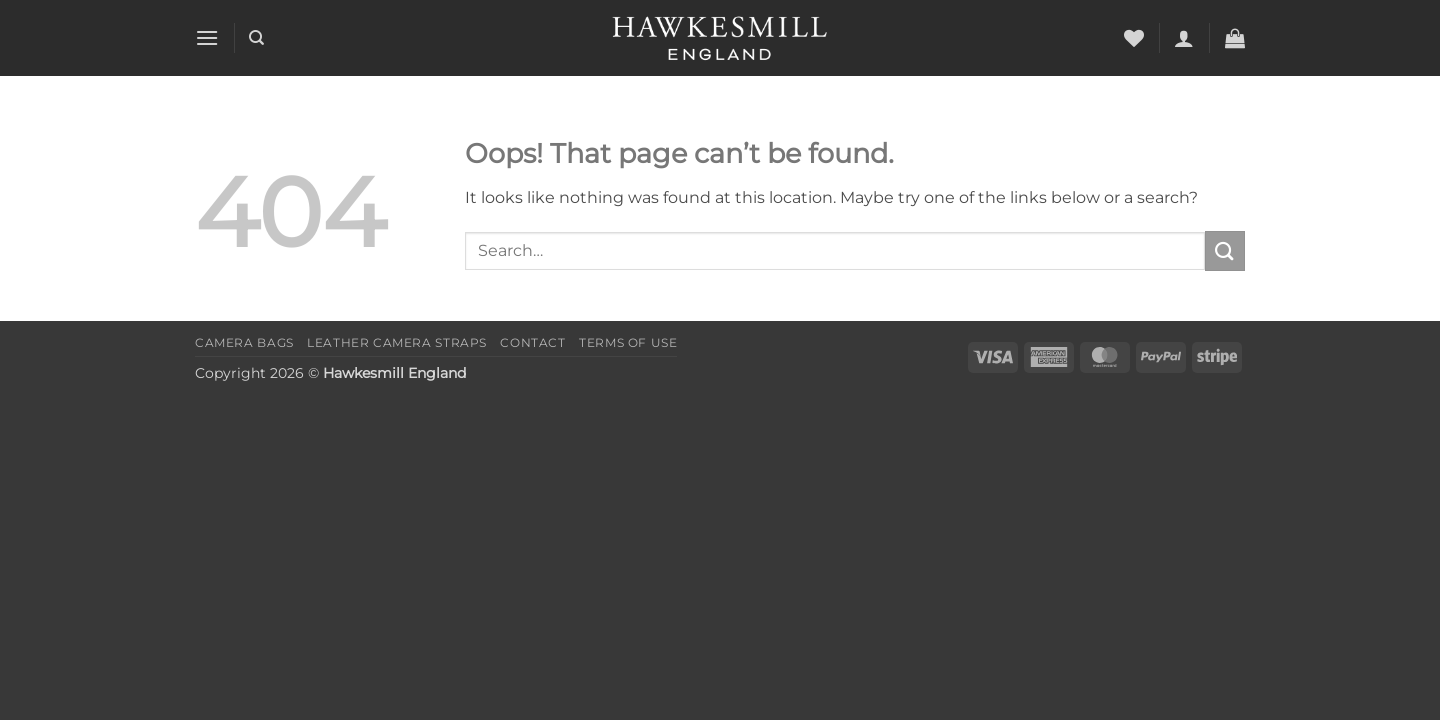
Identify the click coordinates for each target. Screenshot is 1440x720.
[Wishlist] (1134, 38)
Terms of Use (628, 342)
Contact (532, 342)
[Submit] (1225, 250)
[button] (207, 37)
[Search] (256, 38)
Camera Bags (244, 342)
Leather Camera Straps (397, 342)
